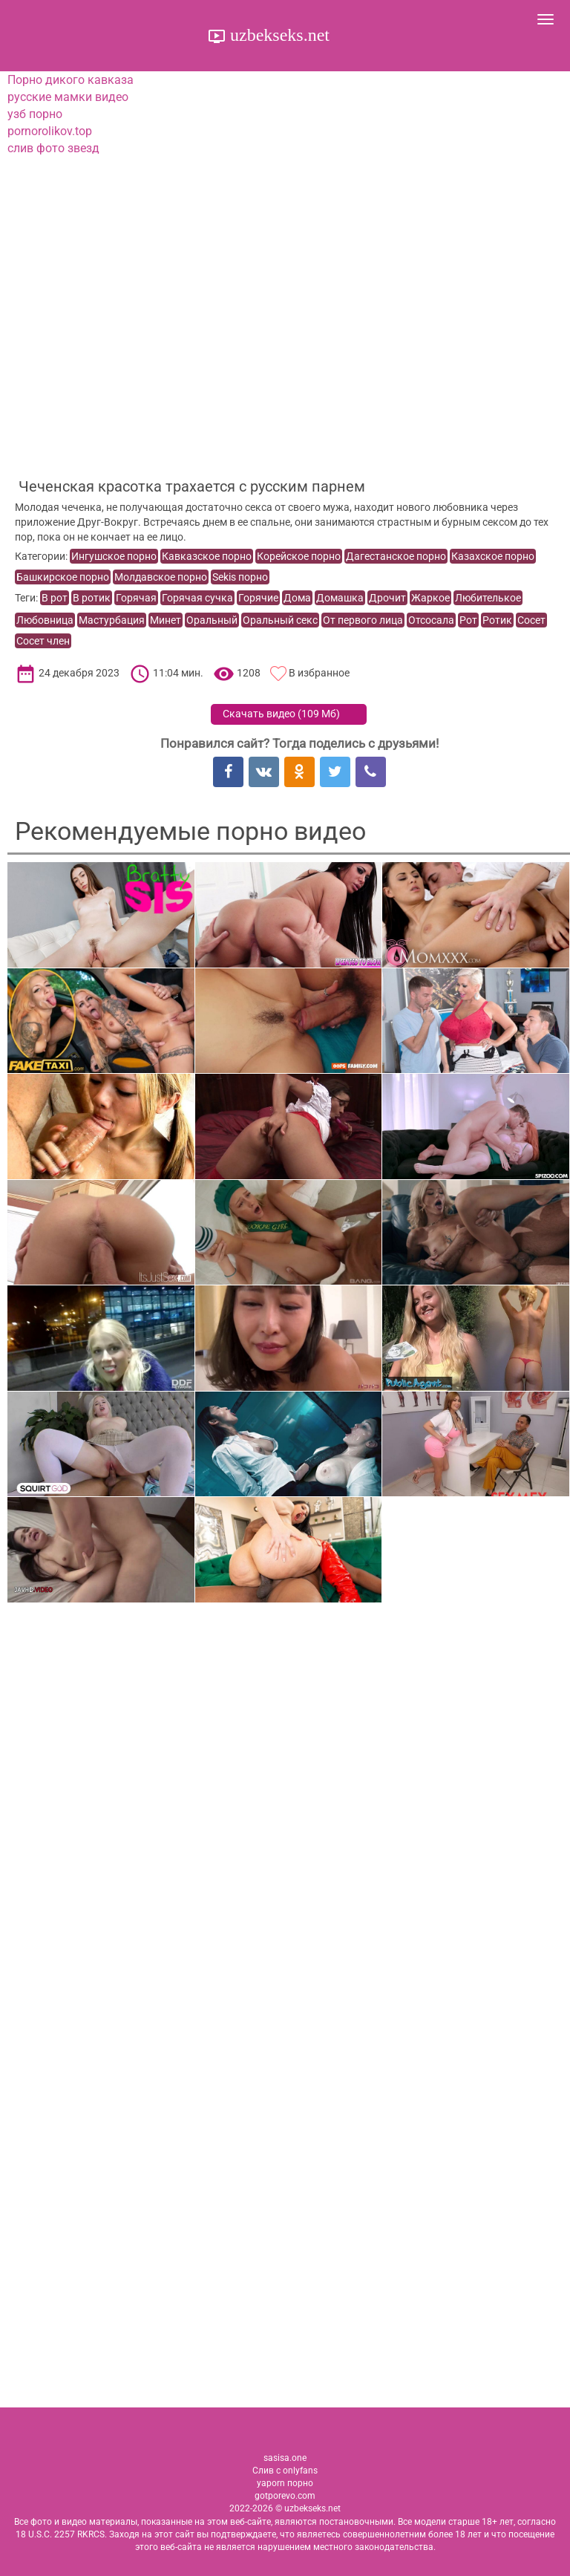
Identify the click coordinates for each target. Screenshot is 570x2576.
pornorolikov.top (49, 131)
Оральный (212, 620)
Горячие (258, 598)
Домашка (340, 598)
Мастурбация (112, 620)
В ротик (92, 598)
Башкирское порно (62, 577)
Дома (297, 598)
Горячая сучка (197, 598)
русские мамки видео (67, 97)
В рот (55, 598)
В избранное (319, 673)
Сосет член (43, 641)
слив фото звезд (53, 148)
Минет (165, 620)
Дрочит (387, 598)
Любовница (44, 620)
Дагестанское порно (396, 556)
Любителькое (488, 598)
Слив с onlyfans (285, 2470)
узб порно (34, 114)
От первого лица (363, 620)
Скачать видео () (281, 714)
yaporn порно (285, 2483)
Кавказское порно (207, 556)
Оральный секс (280, 620)
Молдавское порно (160, 577)
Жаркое (430, 598)
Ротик (497, 620)
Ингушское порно (114, 556)
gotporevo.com (285, 2496)
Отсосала (431, 620)
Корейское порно (299, 556)
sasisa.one (285, 2458)
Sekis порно (240, 577)
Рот (468, 620)
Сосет (531, 620)
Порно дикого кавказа (70, 80)
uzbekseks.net (278, 35)
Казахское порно (492, 556)
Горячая (136, 598)
